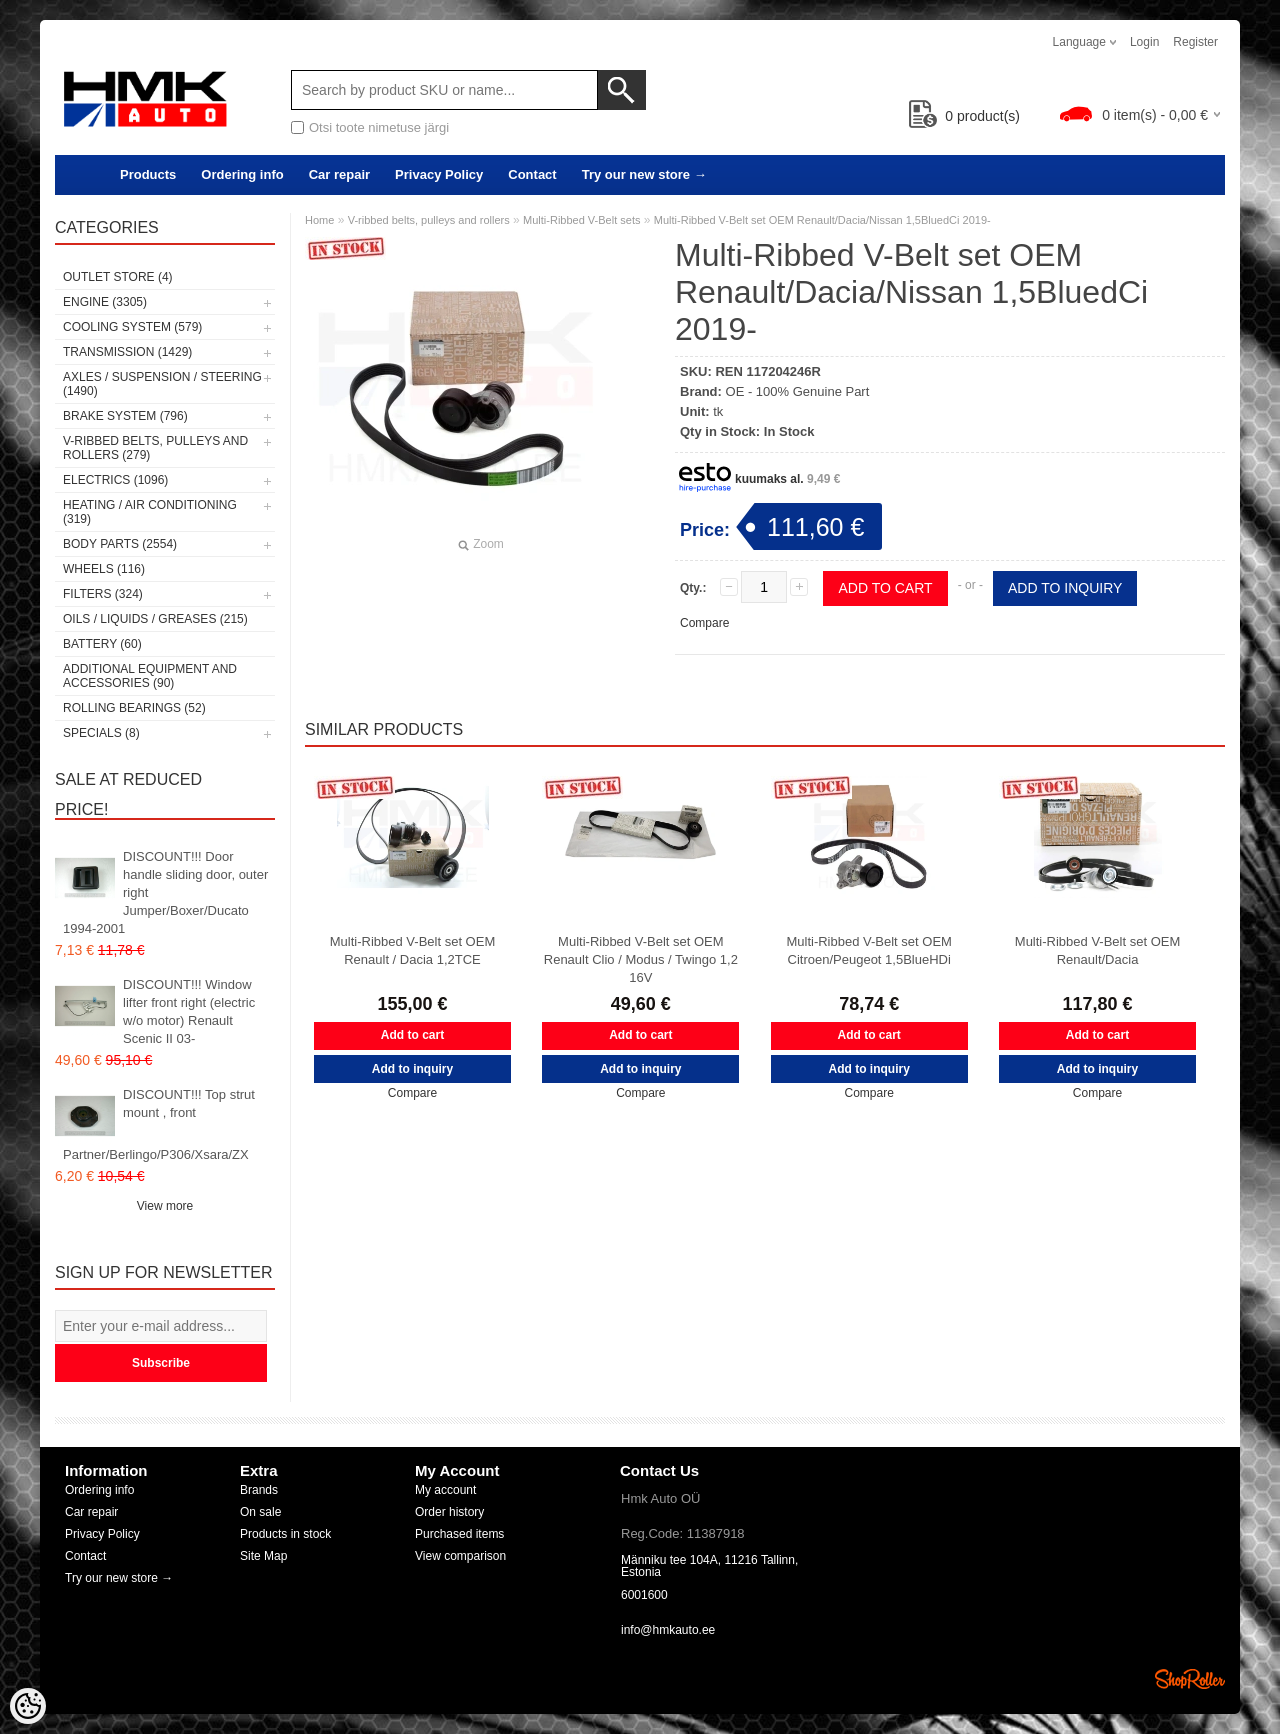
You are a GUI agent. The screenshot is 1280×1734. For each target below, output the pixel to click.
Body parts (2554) (120, 544)
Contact (532, 174)
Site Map (263, 1556)
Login (1144, 42)
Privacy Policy (439, 174)
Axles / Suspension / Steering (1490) (162, 384)
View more (165, 1206)
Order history (449, 1512)
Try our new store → (644, 174)
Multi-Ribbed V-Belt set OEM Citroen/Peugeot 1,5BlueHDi (868, 950)
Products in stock (285, 1534)
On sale (260, 1512)
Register (1195, 42)
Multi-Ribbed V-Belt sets (581, 220)
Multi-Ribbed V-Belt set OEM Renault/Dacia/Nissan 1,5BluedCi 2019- (822, 220)
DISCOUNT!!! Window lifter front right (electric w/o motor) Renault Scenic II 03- (189, 1011)
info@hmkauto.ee (668, 1630)
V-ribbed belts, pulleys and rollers (429, 220)
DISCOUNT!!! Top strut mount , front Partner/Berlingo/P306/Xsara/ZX (159, 1124)
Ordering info (242, 174)
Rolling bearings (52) (134, 708)
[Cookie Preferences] (28, 1706)
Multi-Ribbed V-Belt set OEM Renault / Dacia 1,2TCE (412, 950)
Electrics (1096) (115, 480)
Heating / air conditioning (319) (150, 512)
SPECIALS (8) (101, 733)
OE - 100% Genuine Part (798, 391)
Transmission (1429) (127, 352)
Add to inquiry (1065, 588)
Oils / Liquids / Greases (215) (155, 619)
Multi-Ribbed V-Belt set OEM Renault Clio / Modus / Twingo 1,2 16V (641, 959)
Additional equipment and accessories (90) (150, 676)
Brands (259, 1490)
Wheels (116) (104, 569)
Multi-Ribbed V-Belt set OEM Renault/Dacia (1097, 950)
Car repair (339, 174)
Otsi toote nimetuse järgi (379, 127)
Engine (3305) (105, 302)
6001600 (644, 1595)
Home (319, 220)
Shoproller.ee (1190, 1679)
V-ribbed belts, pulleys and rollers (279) (155, 448)
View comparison (460, 1556)
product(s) (964, 116)
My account (445, 1490)
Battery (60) (102, 644)
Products (148, 174)
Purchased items (459, 1534)
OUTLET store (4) (118, 277)
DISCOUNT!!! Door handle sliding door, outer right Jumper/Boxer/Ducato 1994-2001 (165, 892)
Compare (704, 623)
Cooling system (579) (132, 327)
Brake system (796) (125, 416)
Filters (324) (103, 594)
